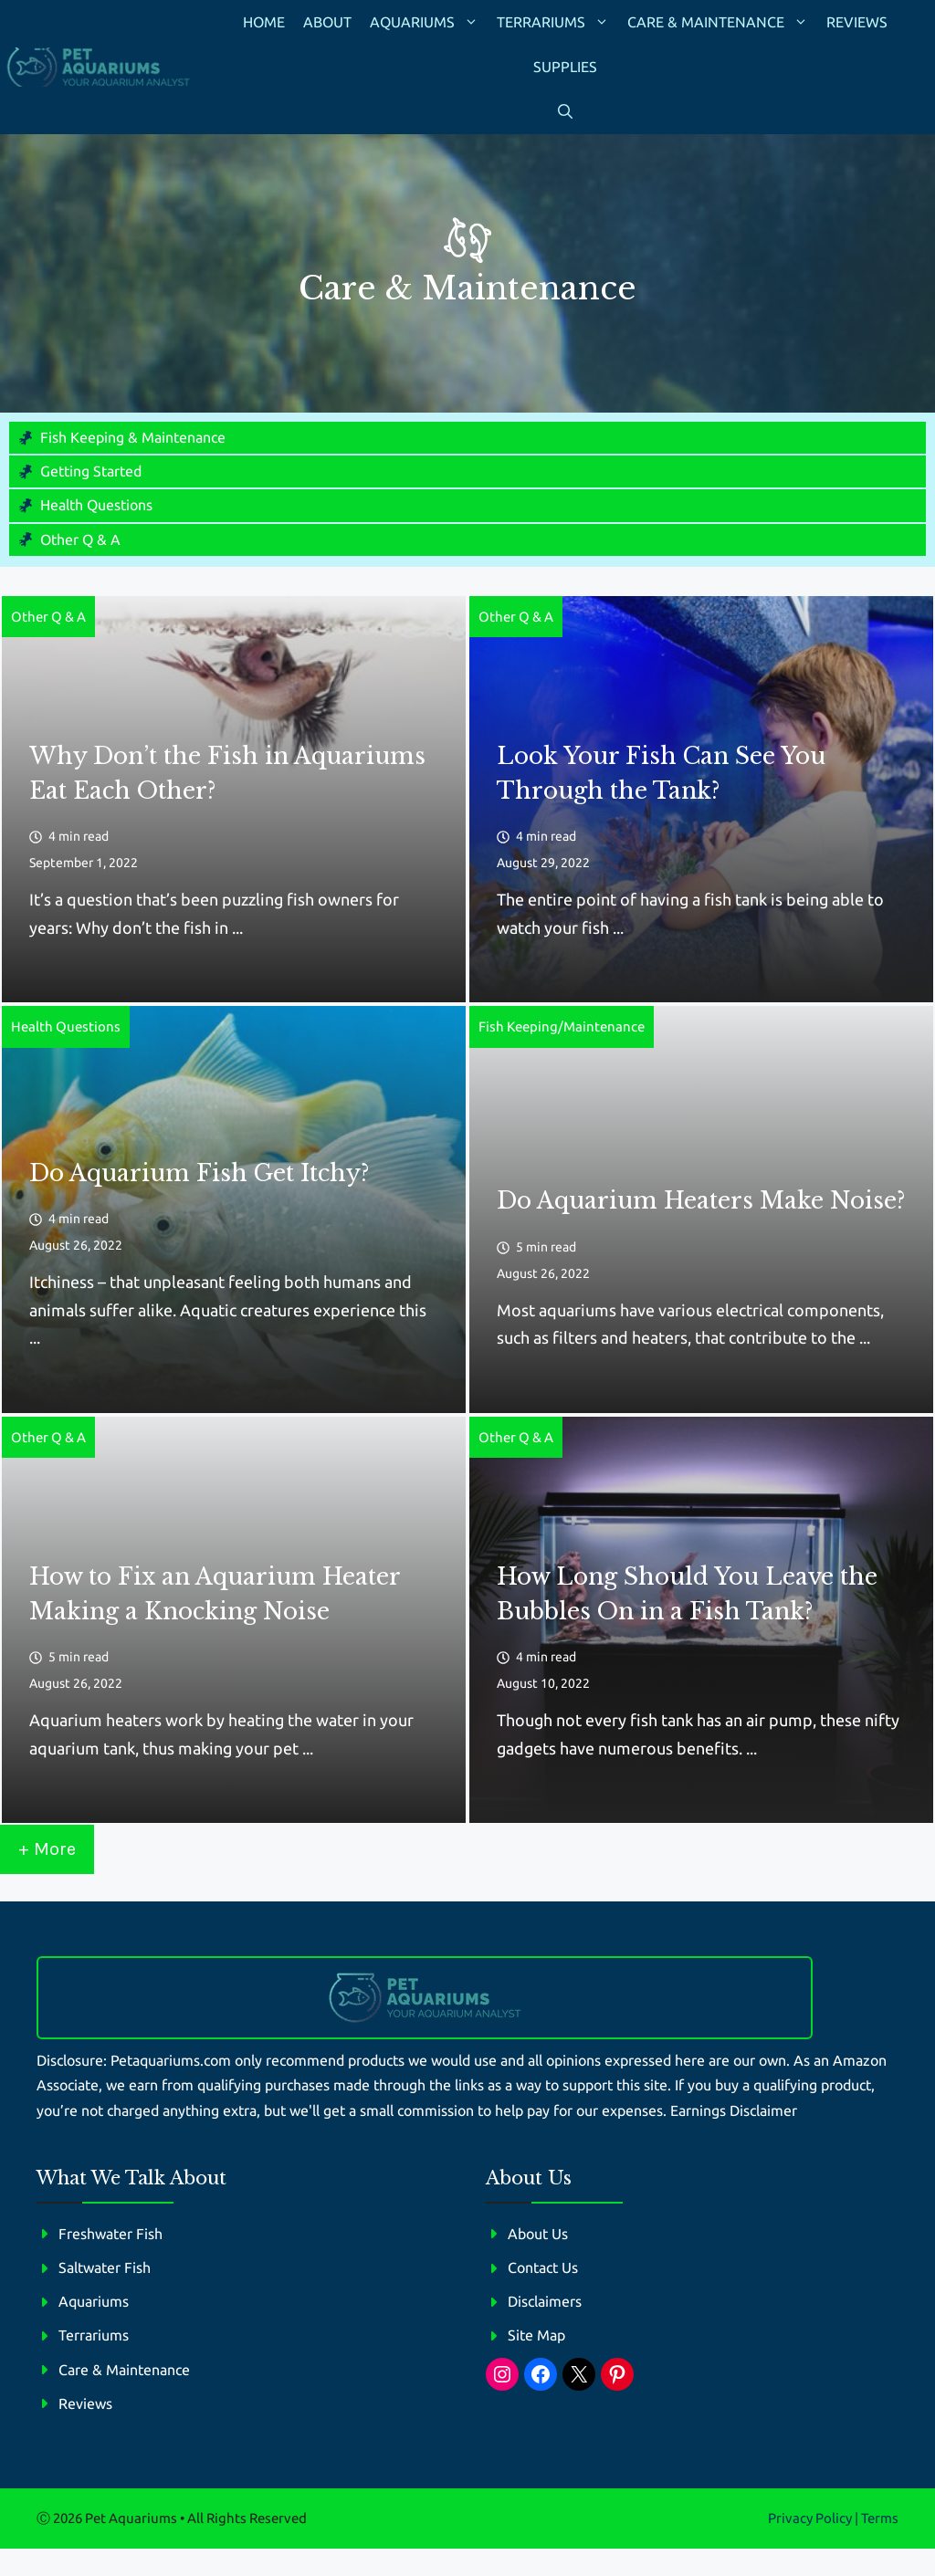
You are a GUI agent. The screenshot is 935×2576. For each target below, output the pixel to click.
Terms (879, 2518)
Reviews (857, 22)
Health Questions (96, 505)
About (327, 22)
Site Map (536, 2335)
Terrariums (557, 22)
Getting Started (91, 471)
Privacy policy (810, 2518)
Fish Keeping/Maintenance (561, 1026)
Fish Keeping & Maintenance (133, 437)
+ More (47, 1848)
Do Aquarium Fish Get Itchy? (199, 1173)
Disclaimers (545, 2301)
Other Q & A (80, 539)
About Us (538, 2233)
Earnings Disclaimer (733, 2110)
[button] (565, 111)
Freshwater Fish (110, 2233)
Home (264, 22)
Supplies (565, 66)
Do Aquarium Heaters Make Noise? (701, 1201)
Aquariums (429, 22)
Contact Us (543, 2267)
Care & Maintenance (722, 22)
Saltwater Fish (104, 2267)
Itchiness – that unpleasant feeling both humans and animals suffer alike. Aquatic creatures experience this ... (227, 1309)
